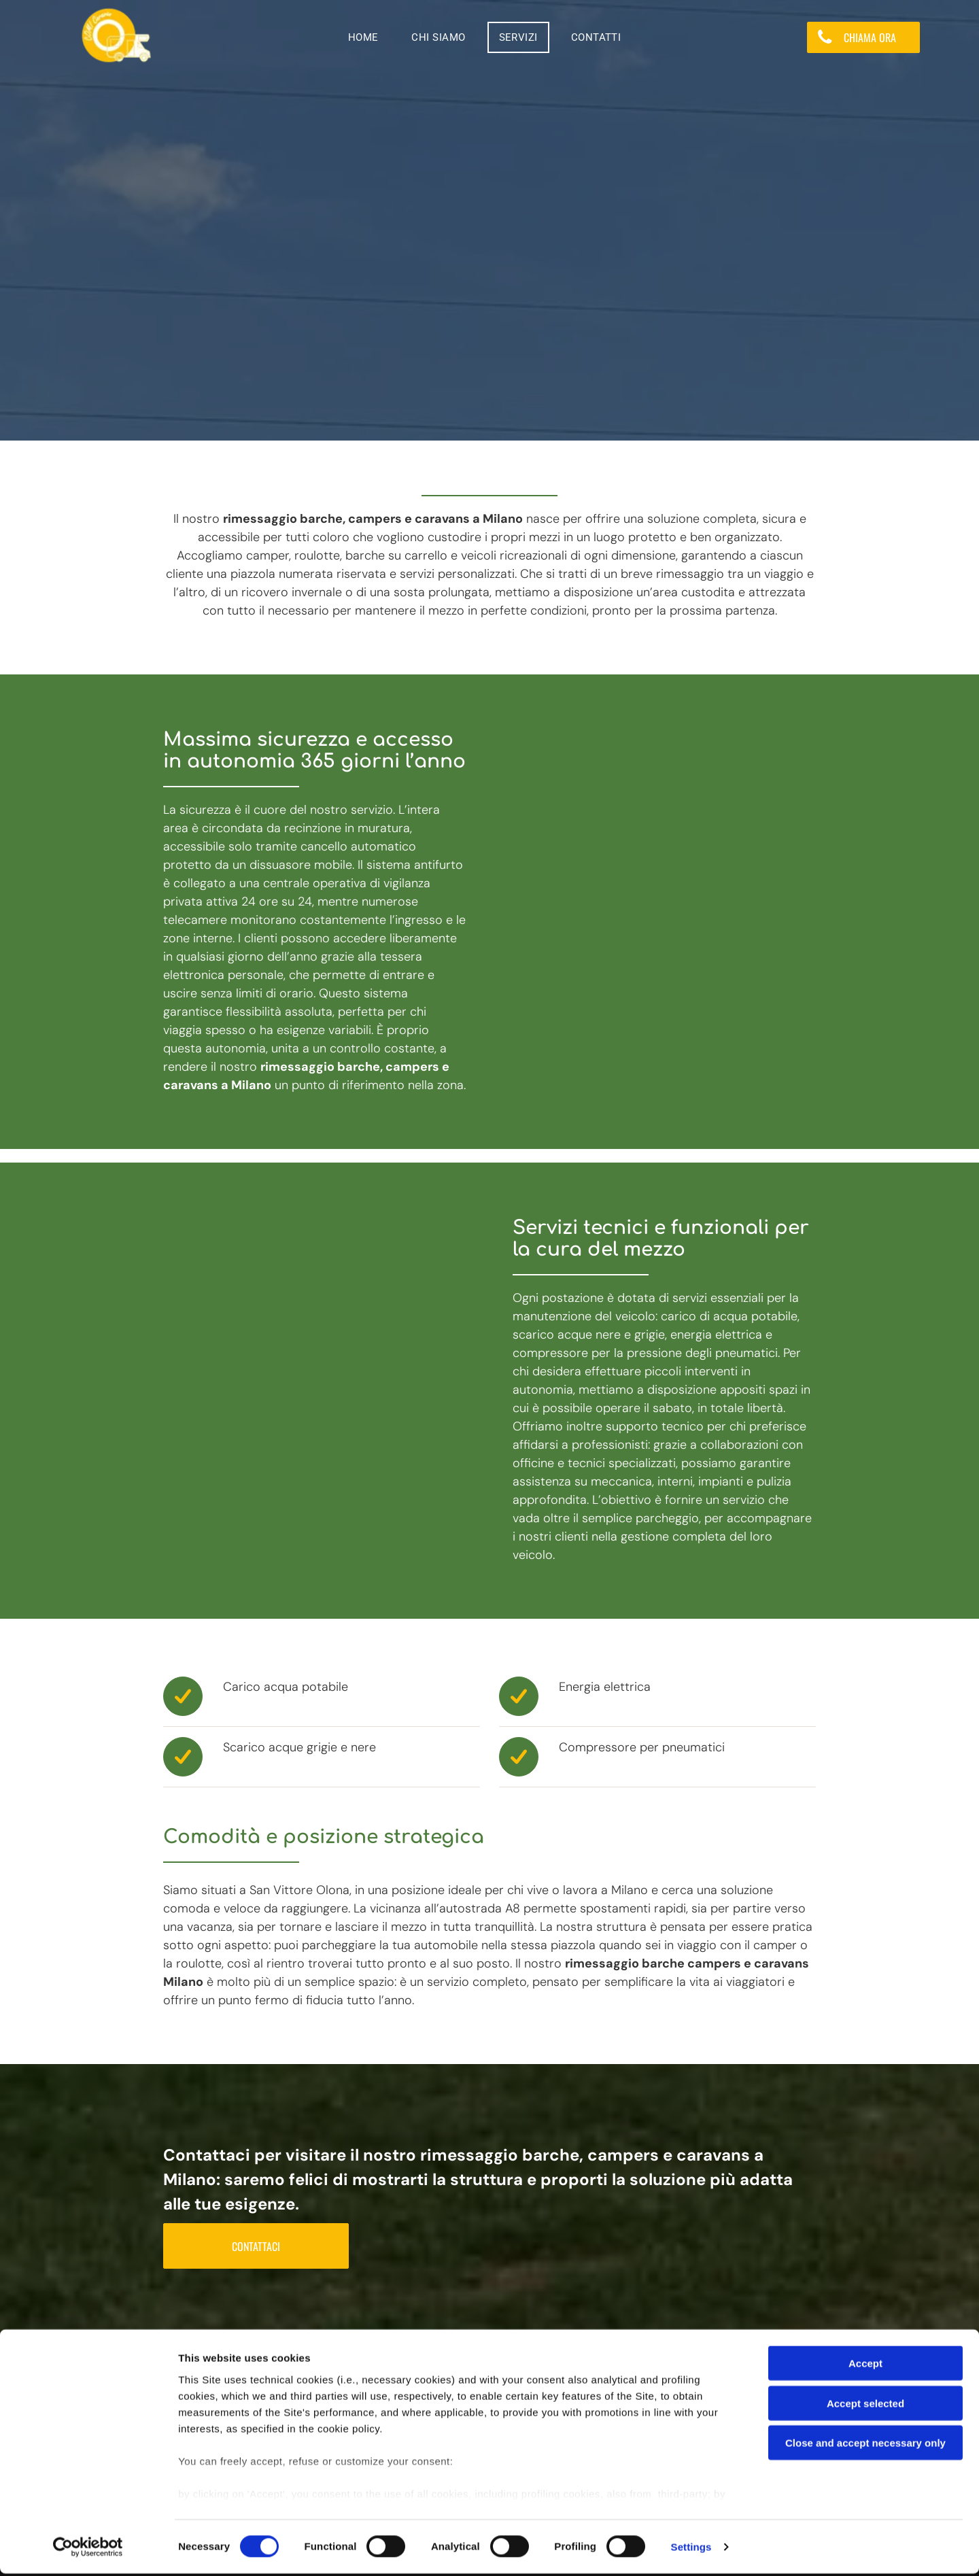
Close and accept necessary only (865, 2446)
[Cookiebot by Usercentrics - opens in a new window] (88, 2549)
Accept (865, 2366)
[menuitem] (368, 37)
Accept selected (865, 2405)
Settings (691, 2549)
